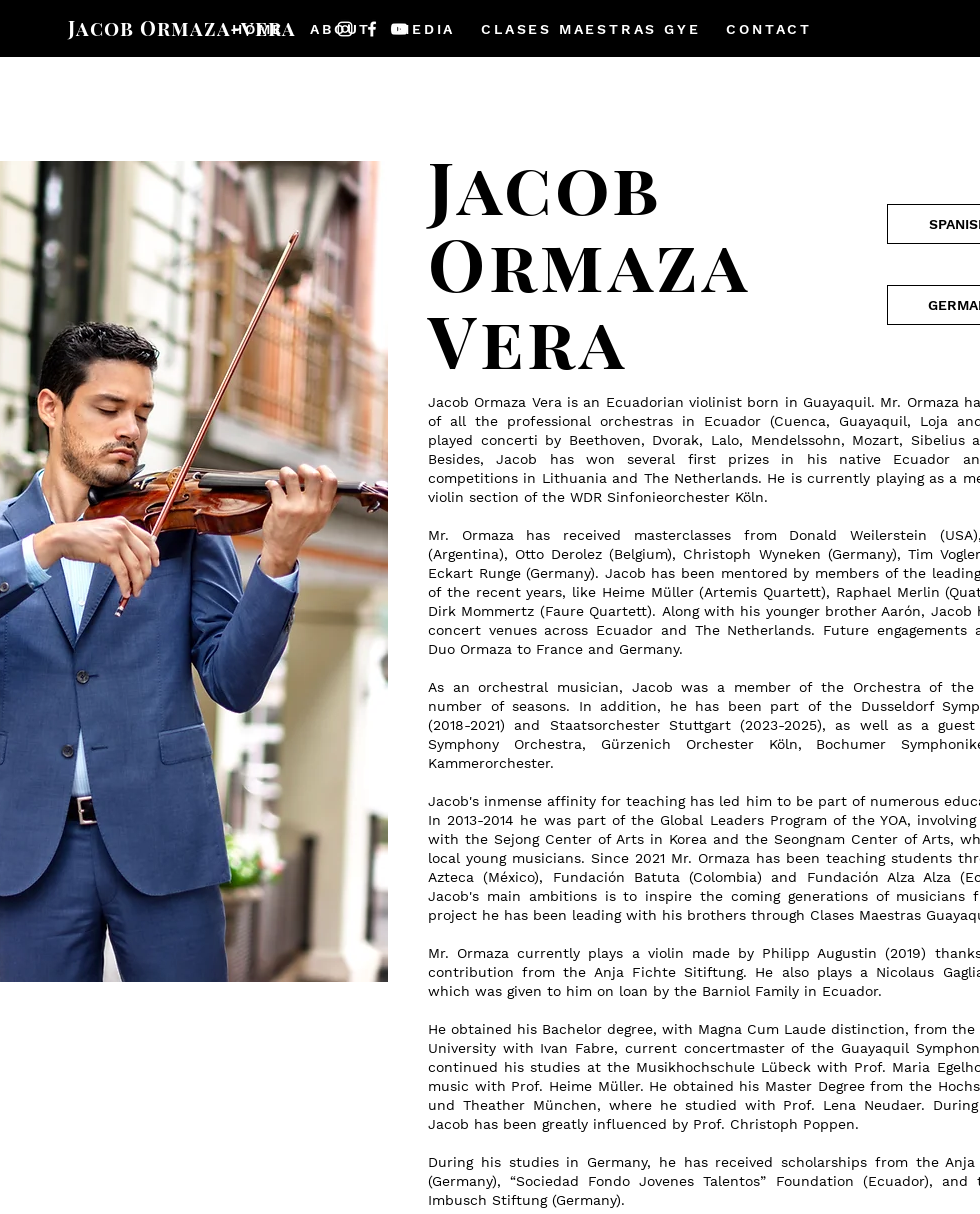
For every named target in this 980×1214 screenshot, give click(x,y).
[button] (340, 28)
